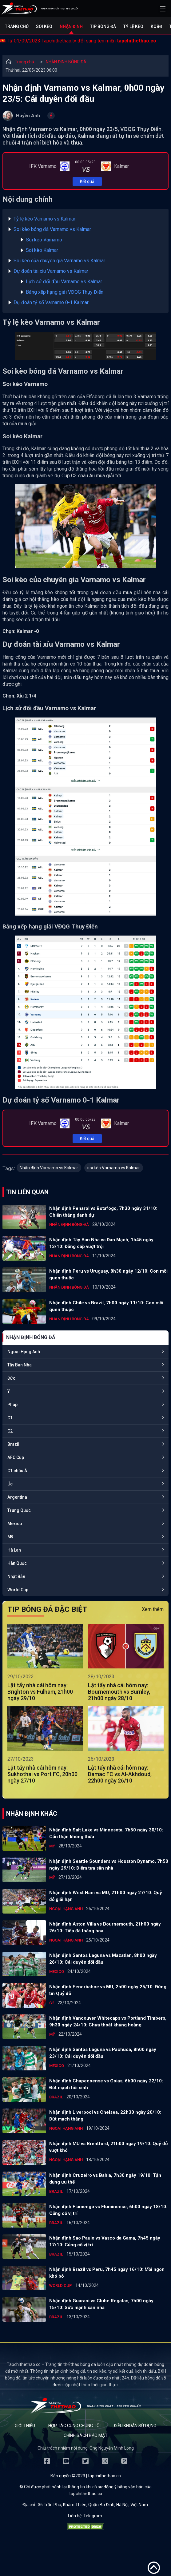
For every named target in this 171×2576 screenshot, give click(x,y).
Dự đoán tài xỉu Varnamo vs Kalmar (51, 271)
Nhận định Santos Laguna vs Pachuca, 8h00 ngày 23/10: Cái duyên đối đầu (102, 2053)
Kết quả (87, 181)
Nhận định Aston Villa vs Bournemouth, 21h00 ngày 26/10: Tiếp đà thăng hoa (105, 1927)
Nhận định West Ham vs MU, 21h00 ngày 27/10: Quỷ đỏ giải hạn (105, 1896)
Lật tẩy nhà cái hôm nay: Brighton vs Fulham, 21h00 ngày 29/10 (40, 1691)
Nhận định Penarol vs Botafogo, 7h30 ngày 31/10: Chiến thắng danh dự (103, 1212)
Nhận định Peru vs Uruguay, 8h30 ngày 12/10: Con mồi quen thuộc (108, 1274)
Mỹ (10, 1536)
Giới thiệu (25, 2425)
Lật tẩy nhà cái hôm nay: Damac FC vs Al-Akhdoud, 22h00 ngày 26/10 (120, 1774)
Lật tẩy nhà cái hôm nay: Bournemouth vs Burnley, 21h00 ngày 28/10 (119, 1691)
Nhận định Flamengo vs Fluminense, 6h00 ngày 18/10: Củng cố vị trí (108, 2210)
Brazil (13, 1444)
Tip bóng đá (103, 26)
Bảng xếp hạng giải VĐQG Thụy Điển (64, 292)
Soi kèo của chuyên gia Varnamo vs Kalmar (59, 261)
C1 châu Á (17, 1470)
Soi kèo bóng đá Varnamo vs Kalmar (52, 229)
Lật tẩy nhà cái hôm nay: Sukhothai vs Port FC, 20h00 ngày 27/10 (42, 1774)
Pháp (12, 1404)
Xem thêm (153, 1609)
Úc (10, 1483)
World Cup (17, 1589)
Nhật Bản (16, 1576)
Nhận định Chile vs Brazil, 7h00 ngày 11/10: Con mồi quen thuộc (106, 1306)
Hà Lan (14, 1550)
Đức (11, 1378)
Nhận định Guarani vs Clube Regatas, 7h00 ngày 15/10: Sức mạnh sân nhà (101, 2304)
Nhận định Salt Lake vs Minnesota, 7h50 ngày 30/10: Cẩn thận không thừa (106, 1833)
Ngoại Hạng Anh (23, 1351)
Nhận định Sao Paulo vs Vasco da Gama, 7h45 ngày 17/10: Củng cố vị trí (104, 2241)
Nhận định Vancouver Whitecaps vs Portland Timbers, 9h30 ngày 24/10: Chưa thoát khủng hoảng (107, 2021)
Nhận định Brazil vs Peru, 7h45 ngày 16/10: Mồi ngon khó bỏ (107, 2273)
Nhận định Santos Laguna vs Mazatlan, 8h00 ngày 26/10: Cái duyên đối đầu (103, 1959)
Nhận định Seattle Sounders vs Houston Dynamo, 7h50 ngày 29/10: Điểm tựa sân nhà (108, 1864)
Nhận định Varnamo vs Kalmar (49, 1167)
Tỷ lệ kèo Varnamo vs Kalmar (44, 219)
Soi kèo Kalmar (42, 250)
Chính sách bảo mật (86, 2435)
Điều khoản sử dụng (135, 2425)
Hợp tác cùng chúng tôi (74, 2425)
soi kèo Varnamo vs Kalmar (113, 1167)
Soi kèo (44, 26)
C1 (10, 1417)
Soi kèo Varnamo (44, 240)
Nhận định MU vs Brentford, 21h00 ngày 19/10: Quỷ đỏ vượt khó (108, 2147)
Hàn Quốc (17, 1563)
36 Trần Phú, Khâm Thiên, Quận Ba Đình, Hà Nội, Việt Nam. (93, 2504)
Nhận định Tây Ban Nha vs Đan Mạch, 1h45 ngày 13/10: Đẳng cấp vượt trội (101, 1243)
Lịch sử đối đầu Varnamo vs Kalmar (64, 281)
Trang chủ (17, 26)
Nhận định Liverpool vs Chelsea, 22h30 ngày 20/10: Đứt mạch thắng (105, 2115)
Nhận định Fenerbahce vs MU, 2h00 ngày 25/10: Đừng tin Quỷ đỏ (107, 1990)
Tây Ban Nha (19, 1364)
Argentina (17, 1497)
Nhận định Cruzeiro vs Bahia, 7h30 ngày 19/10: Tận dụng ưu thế (105, 2179)
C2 (10, 1431)
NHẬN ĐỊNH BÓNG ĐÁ (66, 61)
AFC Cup (15, 1457)
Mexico (14, 1523)
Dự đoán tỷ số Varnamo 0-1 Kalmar (51, 302)
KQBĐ (156, 26)
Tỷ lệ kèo (133, 26)
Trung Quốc (19, 1510)
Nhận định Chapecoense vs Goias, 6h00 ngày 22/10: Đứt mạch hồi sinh (106, 2084)
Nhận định (71, 26)
